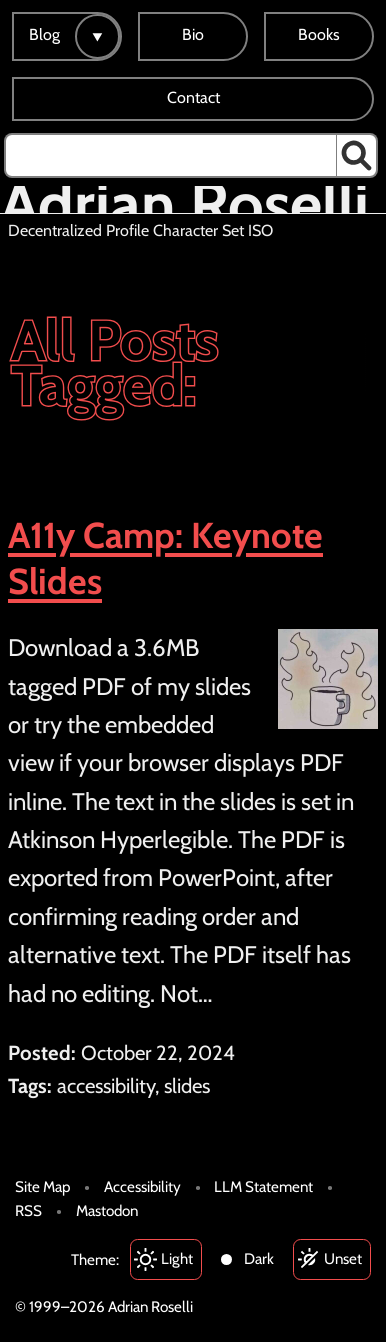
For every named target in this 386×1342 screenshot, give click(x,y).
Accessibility (142, 1186)
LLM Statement (263, 1186)
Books (319, 34)
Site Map (42, 1186)
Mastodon (107, 1210)
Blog (44, 34)
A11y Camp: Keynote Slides (165, 558)
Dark (259, 1258)
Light (177, 1258)
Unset (343, 1258)
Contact (193, 97)
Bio (193, 34)
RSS (28, 1210)
